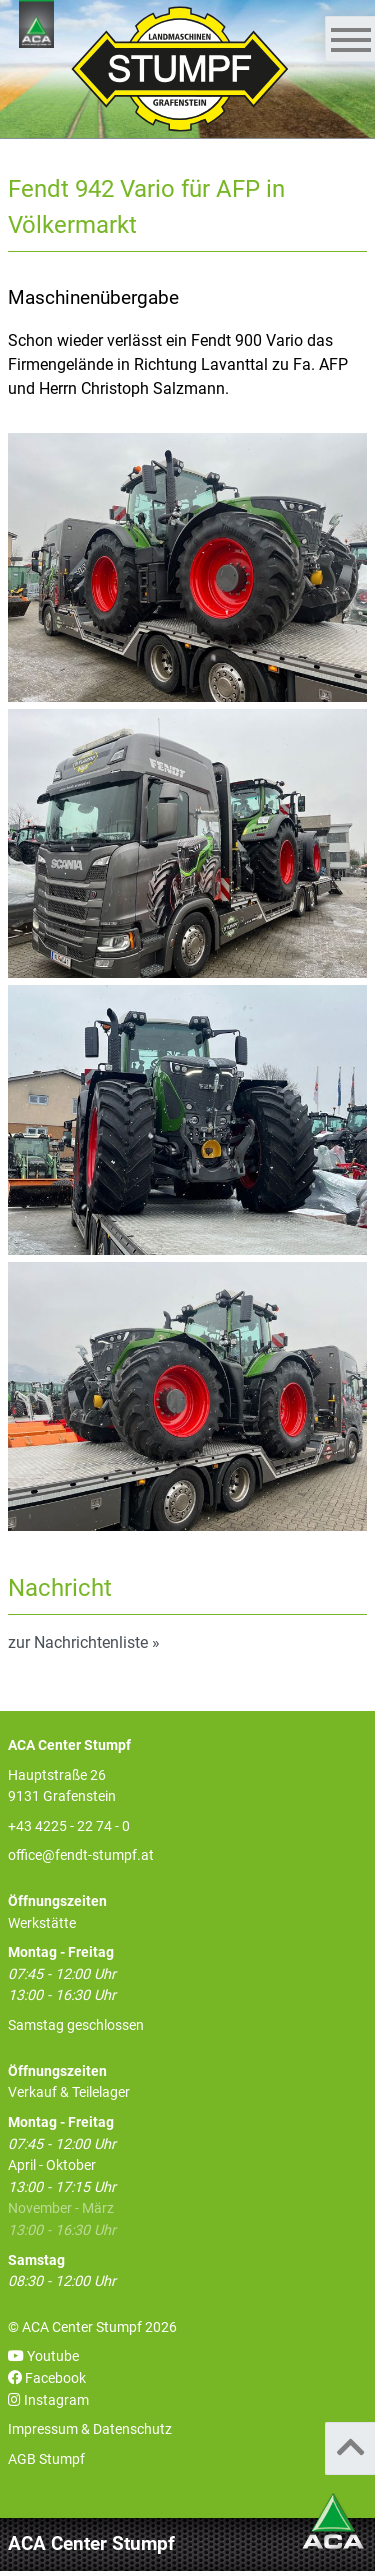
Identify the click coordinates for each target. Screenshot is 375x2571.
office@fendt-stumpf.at (81, 1855)
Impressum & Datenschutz (90, 2429)
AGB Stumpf (46, 2459)
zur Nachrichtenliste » (84, 1642)
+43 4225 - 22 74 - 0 (69, 1826)
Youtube (43, 2356)
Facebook (47, 2378)
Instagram (48, 2400)
